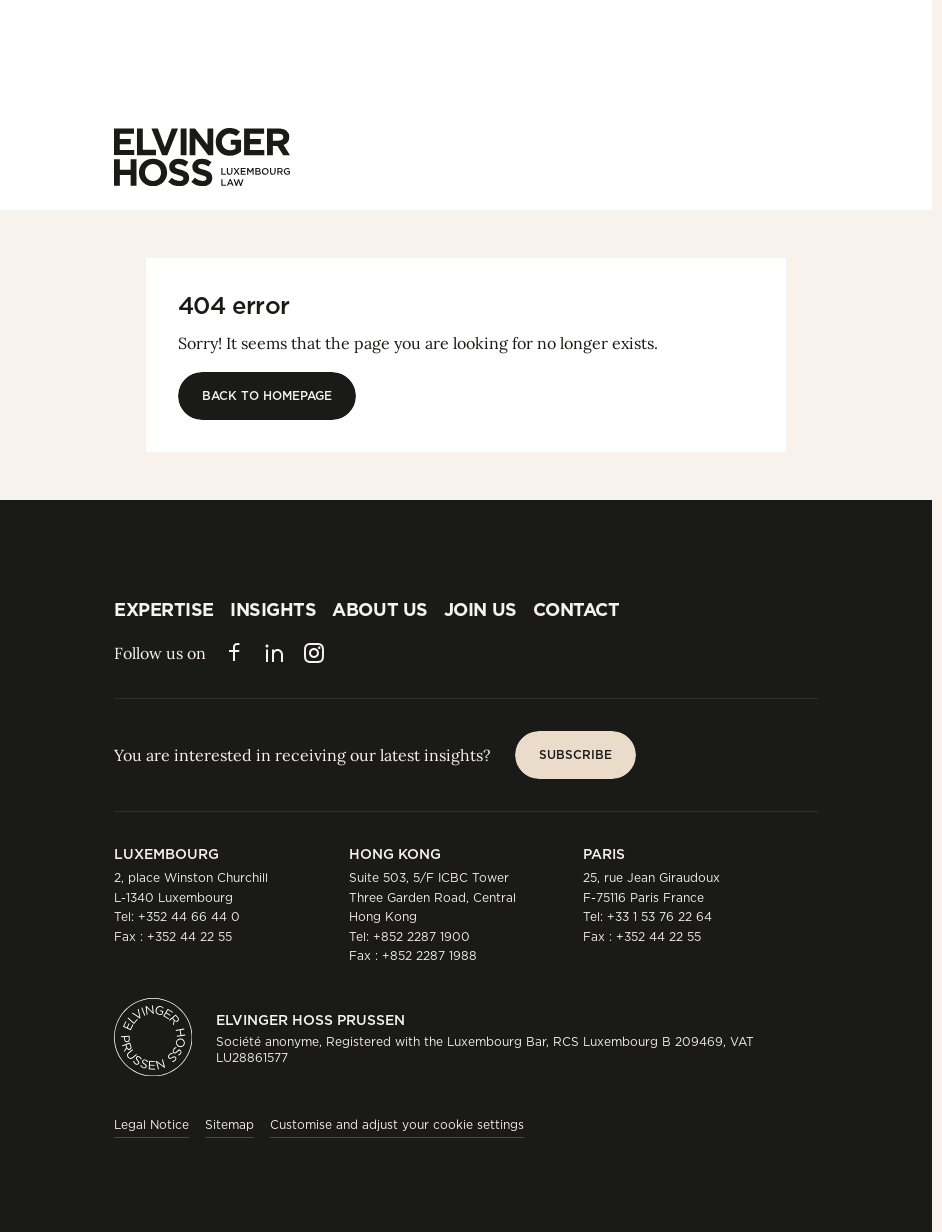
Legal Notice (151, 1124)
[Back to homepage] (267, 396)
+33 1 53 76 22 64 (659, 916)
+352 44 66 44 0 (189, 916)
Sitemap (229, 1124)
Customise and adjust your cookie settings (397, 1124)
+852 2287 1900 (421, 936)
